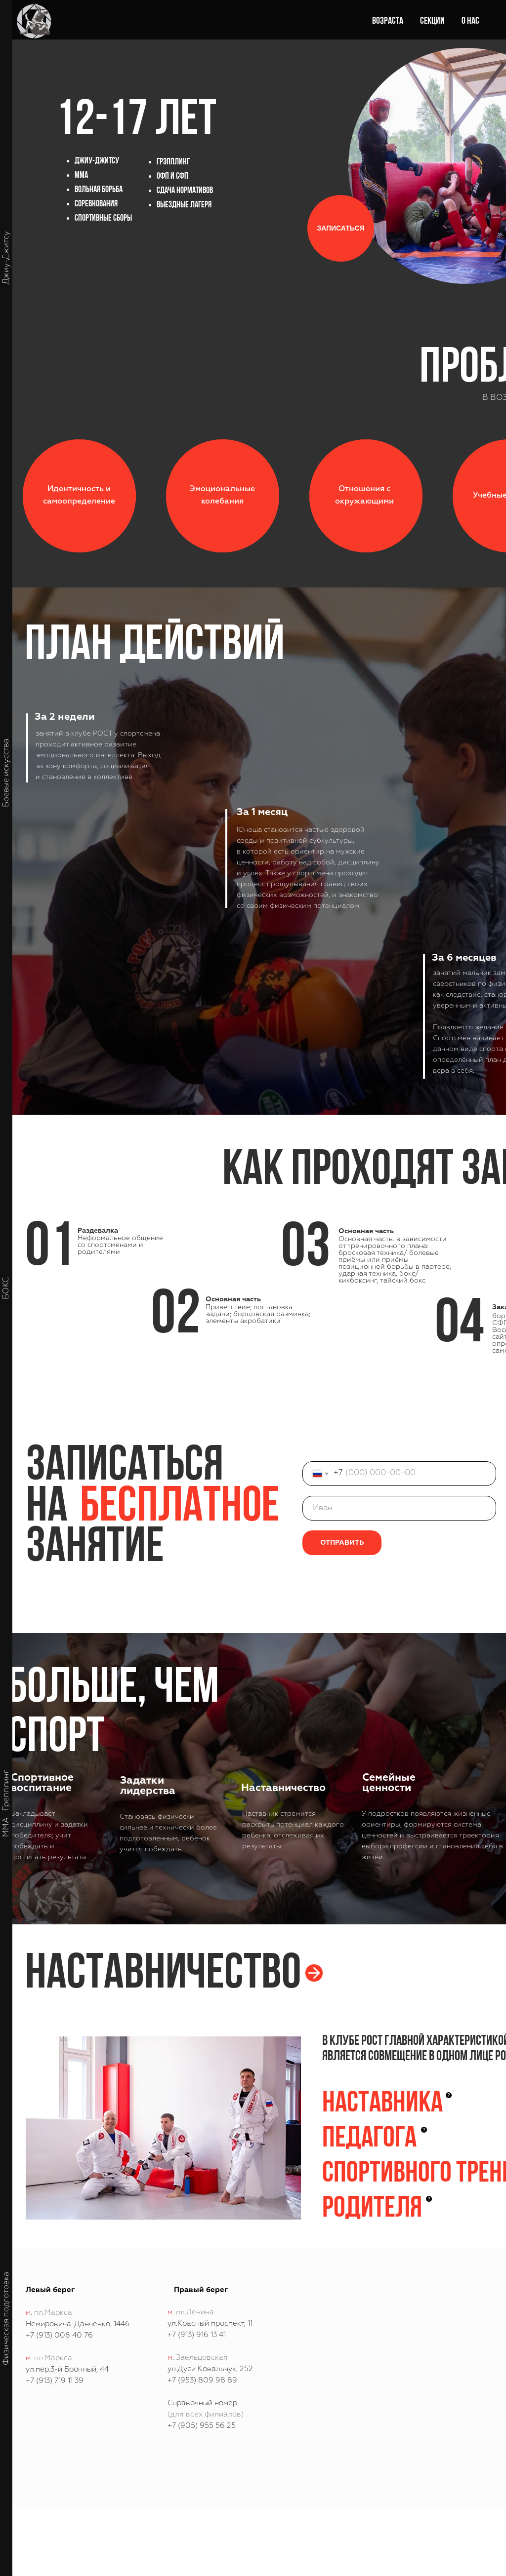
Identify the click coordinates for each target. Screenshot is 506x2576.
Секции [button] (432, 21)
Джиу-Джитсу (6, 257)
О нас (470, 21)
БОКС (6, 1288)
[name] (399, 1508)
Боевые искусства (6, 773)
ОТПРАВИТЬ (342, 1542)
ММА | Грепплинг (6, 1803)
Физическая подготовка (6, 2318)
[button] (340, 228)
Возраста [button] (387, 21)
